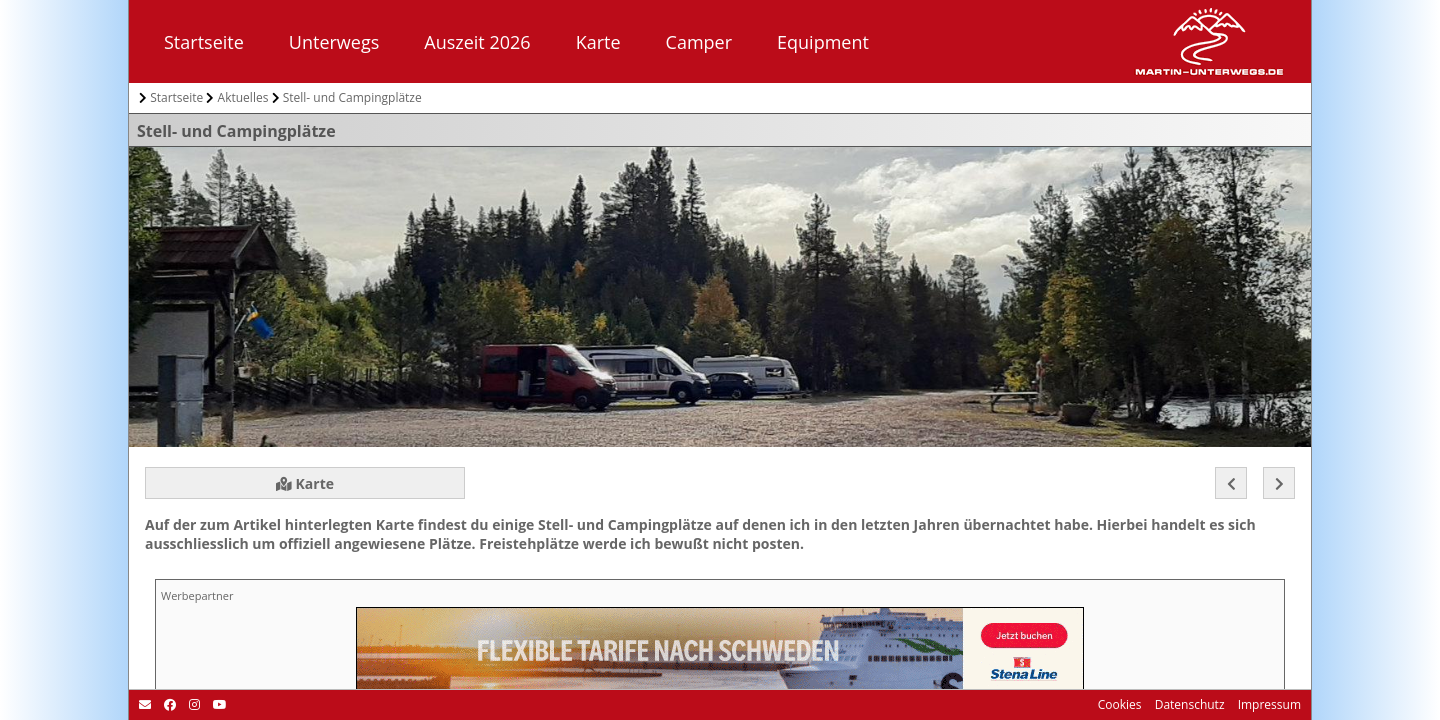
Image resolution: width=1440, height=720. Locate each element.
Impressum (1268, 704)
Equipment (823, 42)
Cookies (1120, 704)
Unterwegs (334, 42)
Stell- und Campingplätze (352, 97)
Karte (598, 42)
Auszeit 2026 (477, 42)
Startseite (204, 42)
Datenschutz (1188, 704)
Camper (699, 42)
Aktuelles (243, 97)
